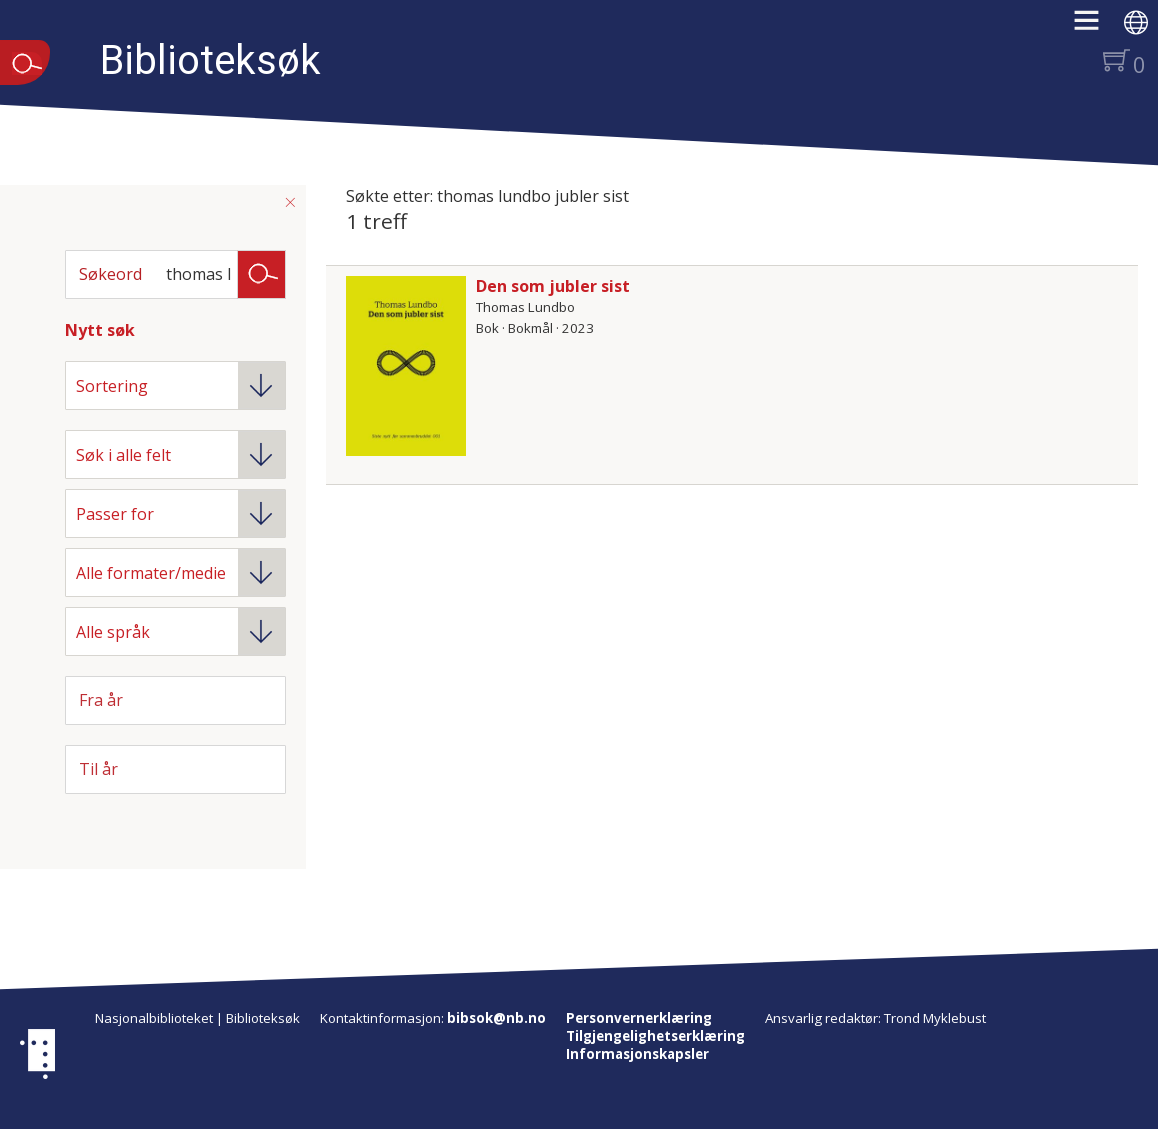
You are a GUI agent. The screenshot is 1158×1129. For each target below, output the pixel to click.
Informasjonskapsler (637, 1054)
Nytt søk (100, 330)
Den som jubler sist (553, 286)
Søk (262, 273)
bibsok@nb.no (496, 1018)
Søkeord (110, 274)
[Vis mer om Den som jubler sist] (406, 366)
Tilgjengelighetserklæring (655, 1036)
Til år (98, 769)
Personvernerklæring (639, 1018)
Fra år (101, 700)
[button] (1096, 27)
